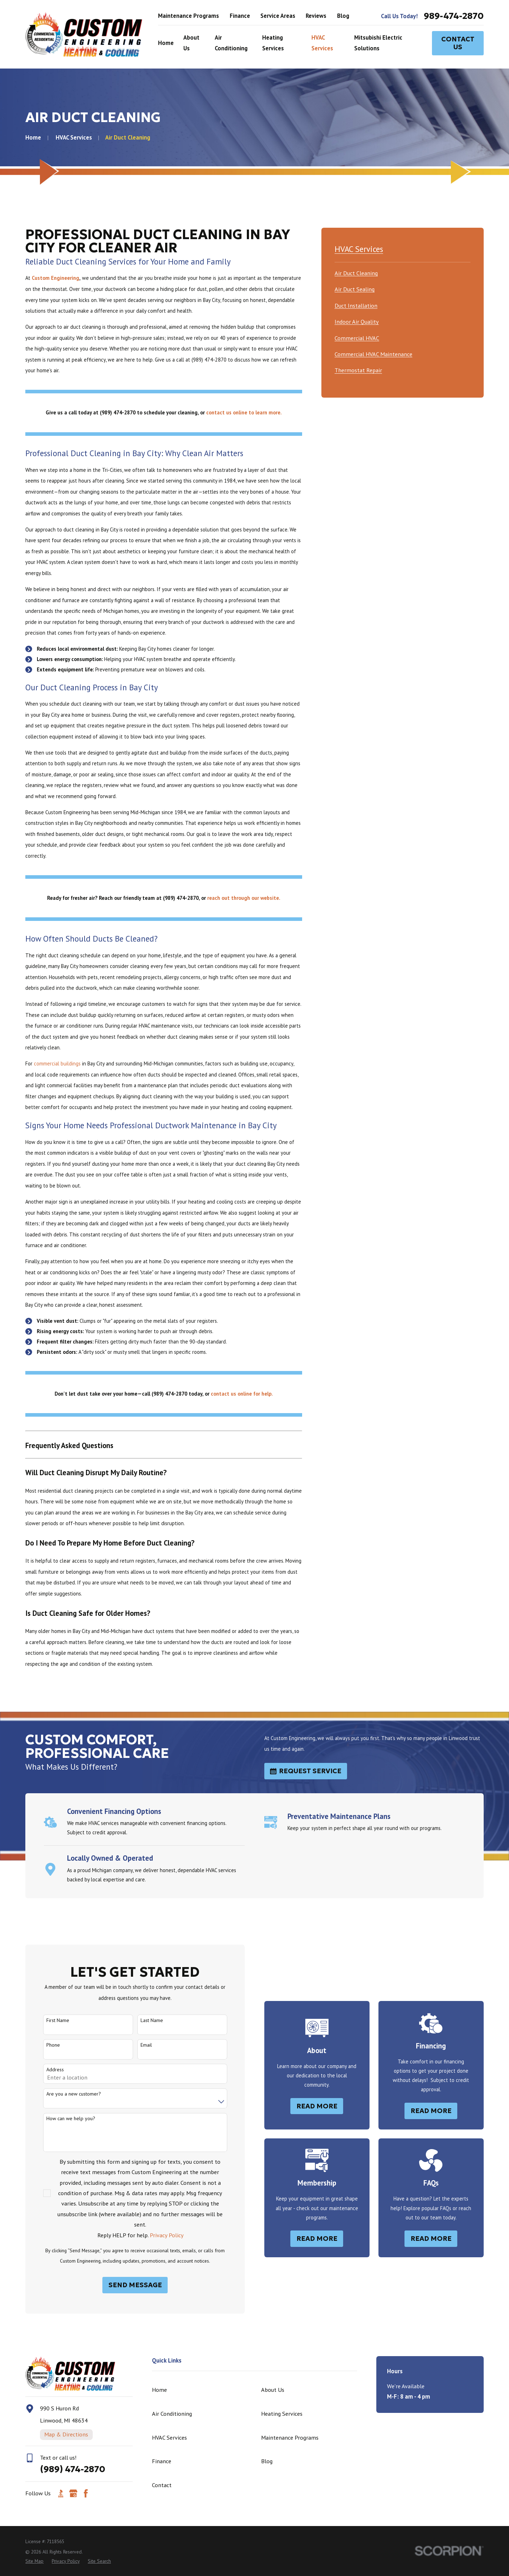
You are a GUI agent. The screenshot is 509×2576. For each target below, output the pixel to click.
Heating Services (281, 2414)
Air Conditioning (172, 2414)
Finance (240, 16)
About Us (272, 2390)
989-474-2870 (454, 16)
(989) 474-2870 (72, 2469)
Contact (162, 2485)
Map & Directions (66, 2434)
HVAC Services (169, 2437)
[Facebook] (86, 2493)
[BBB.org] (61, 2493)
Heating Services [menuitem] (273, 43)
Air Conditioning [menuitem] (231, 43)
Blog (343, 16)
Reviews (316, 16)
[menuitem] (356, 272)
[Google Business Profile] (73, 2493)
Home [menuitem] (166, 43)
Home (159, 2390)
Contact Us (457, 43)
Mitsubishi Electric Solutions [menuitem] (378, 43)
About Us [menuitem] (191, 43)
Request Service (305, 1771)
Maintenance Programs (188, 16)
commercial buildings (57, 1063)
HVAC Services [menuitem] (322, 43)
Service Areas (277, 16)
